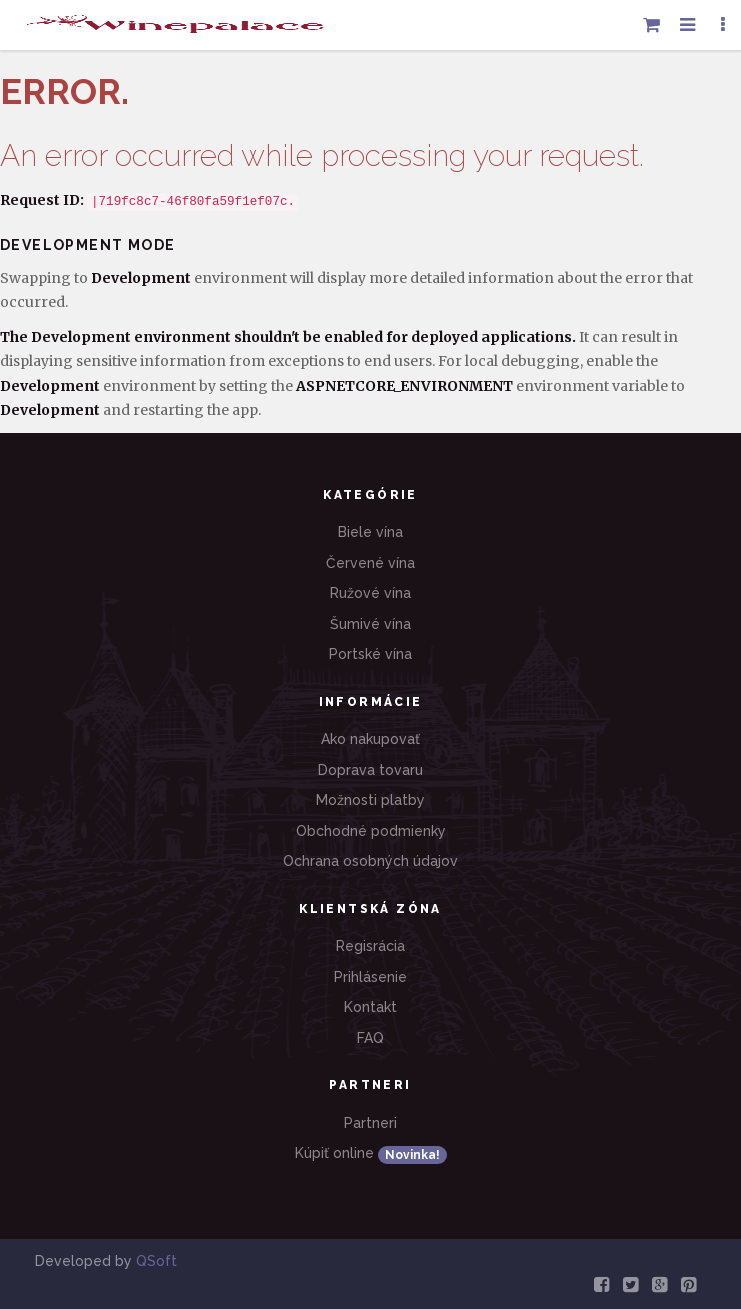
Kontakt (370, 1007)
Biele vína (370, 532)
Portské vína (370, 654)
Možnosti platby (370, 800)
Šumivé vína (370, 624)
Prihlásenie (370, 977)
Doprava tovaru (370, 770)
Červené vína (370, 563)
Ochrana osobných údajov (370, 861)
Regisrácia (370, 946)
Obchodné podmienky (371, 831)
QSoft (156, 1261)
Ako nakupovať (370, 739)
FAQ (370, 1038)
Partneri (370, 1123)
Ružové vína (370, 593)
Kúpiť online (371, 1154)
